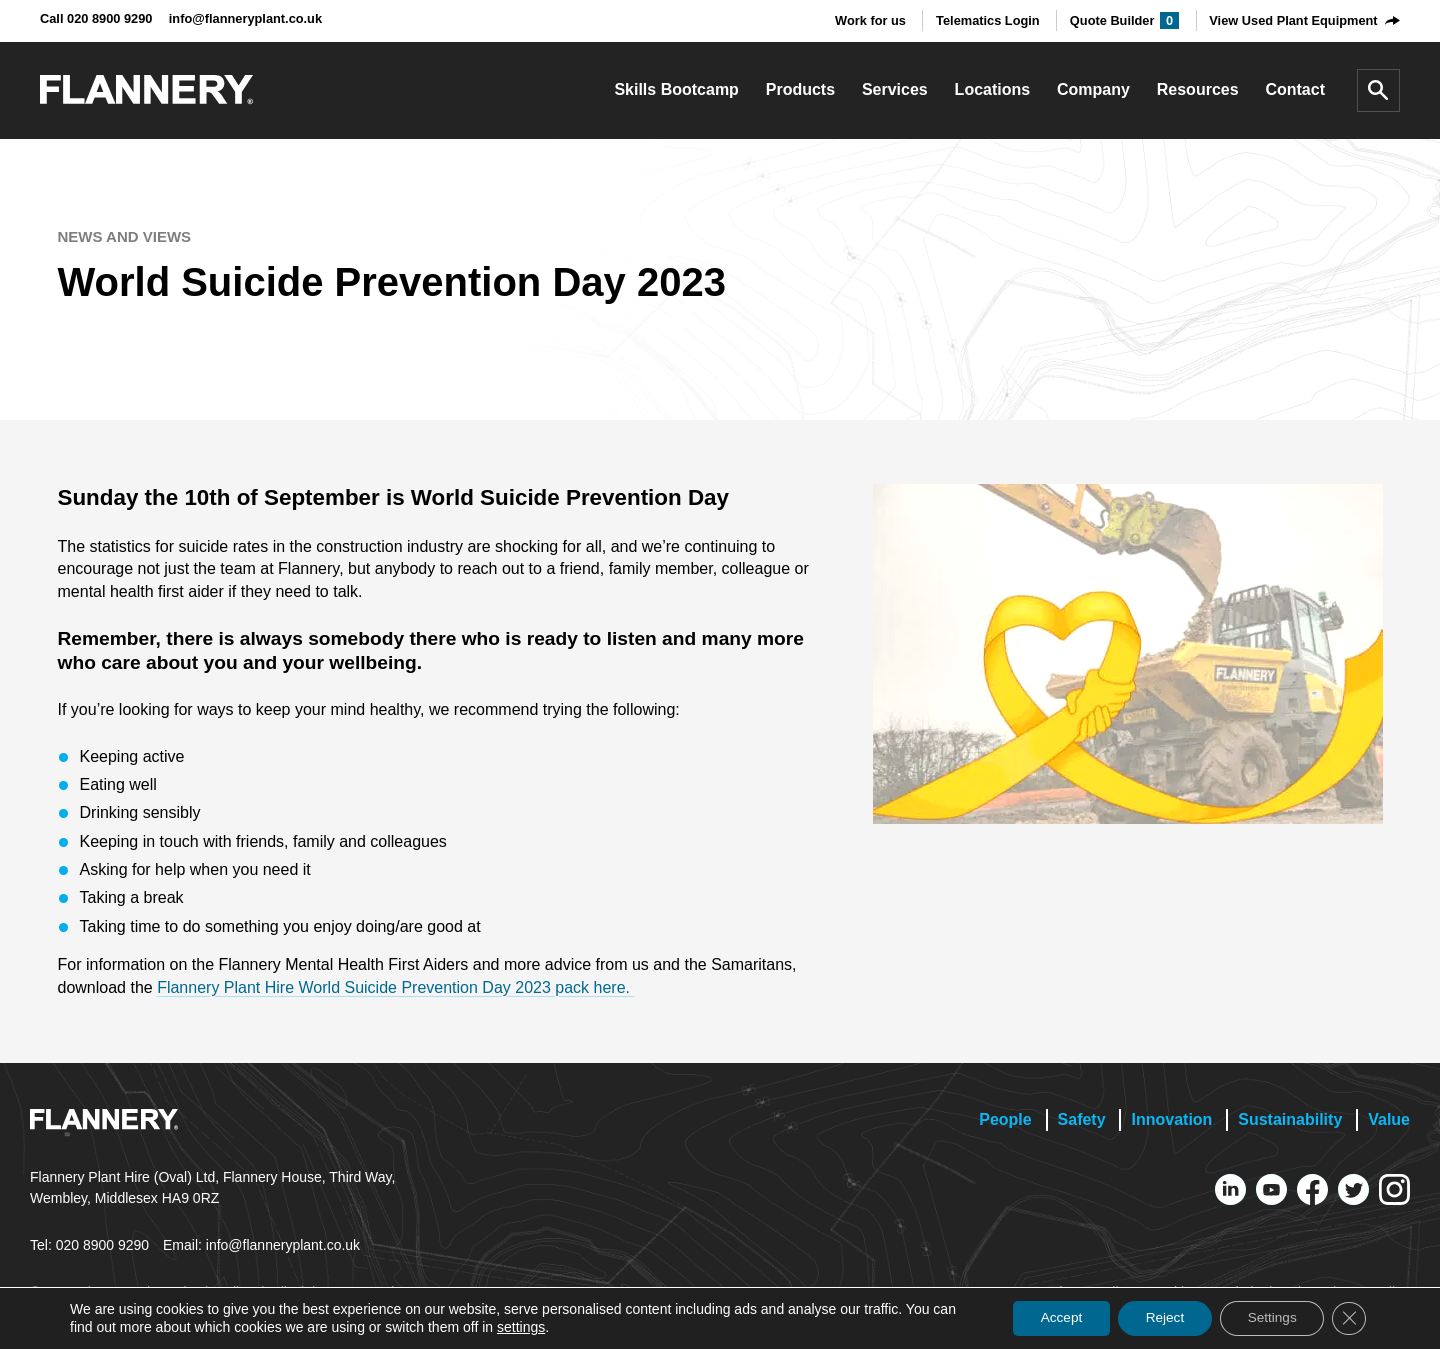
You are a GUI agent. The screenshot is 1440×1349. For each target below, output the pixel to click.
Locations (993, 89)
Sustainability (1290, 1119)
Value (1389, 1119)
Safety (1082, 1119)
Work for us (870, 20)
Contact (1295, 89)
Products (800, 89)
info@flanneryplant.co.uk (245, 18)
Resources (1198, 89)
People (1005, 1119)
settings (547, 1327)
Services (895, 89)
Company (1093, 89)
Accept (1044, 1318)
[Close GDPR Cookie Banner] (1348, 1318)
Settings (1266, 1318)
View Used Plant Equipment (1293, 20)
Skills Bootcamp (676, 89)
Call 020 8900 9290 (96, 18)
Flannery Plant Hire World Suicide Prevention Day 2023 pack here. (395, 987)
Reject (1154, 1318)
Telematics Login (988, 20)
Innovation (1171, 1119)
